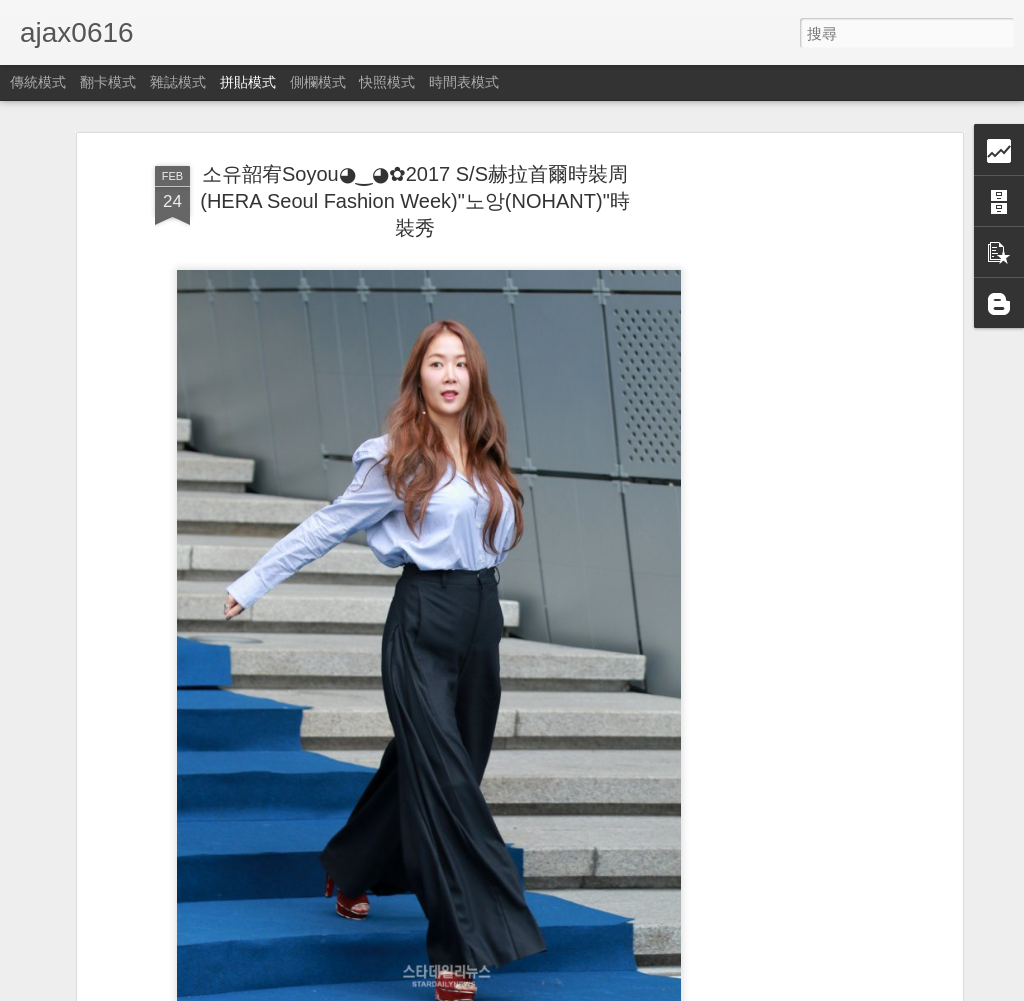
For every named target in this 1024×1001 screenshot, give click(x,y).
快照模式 (387, 82)
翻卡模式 (108, 82)
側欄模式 (318, 82)
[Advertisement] (785, 471)
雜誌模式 (178, 82)
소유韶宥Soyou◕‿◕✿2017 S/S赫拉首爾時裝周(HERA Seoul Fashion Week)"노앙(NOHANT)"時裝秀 (414, 201)
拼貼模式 (248, 82)
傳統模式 (38, 82)
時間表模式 (464, 82)
